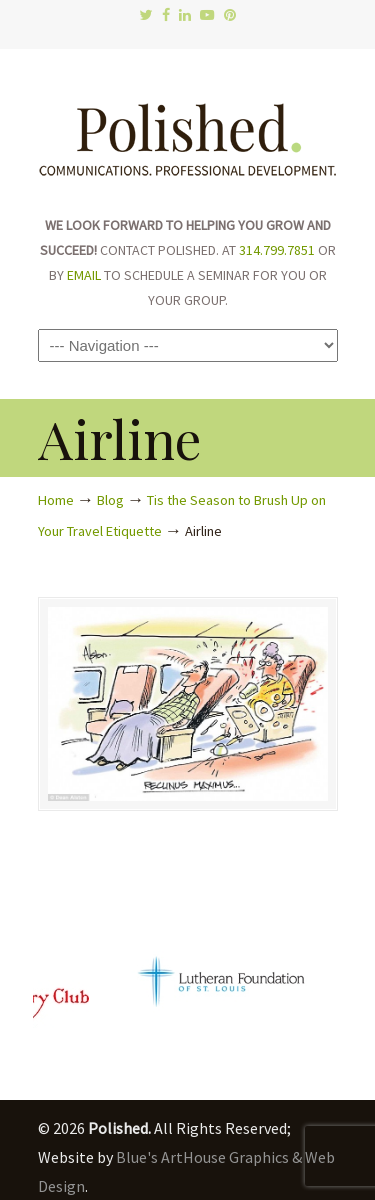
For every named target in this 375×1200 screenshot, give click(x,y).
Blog (110, 500)
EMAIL (84, 275)
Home (56, 500)
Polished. (188, 130)
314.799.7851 (277, 250)
